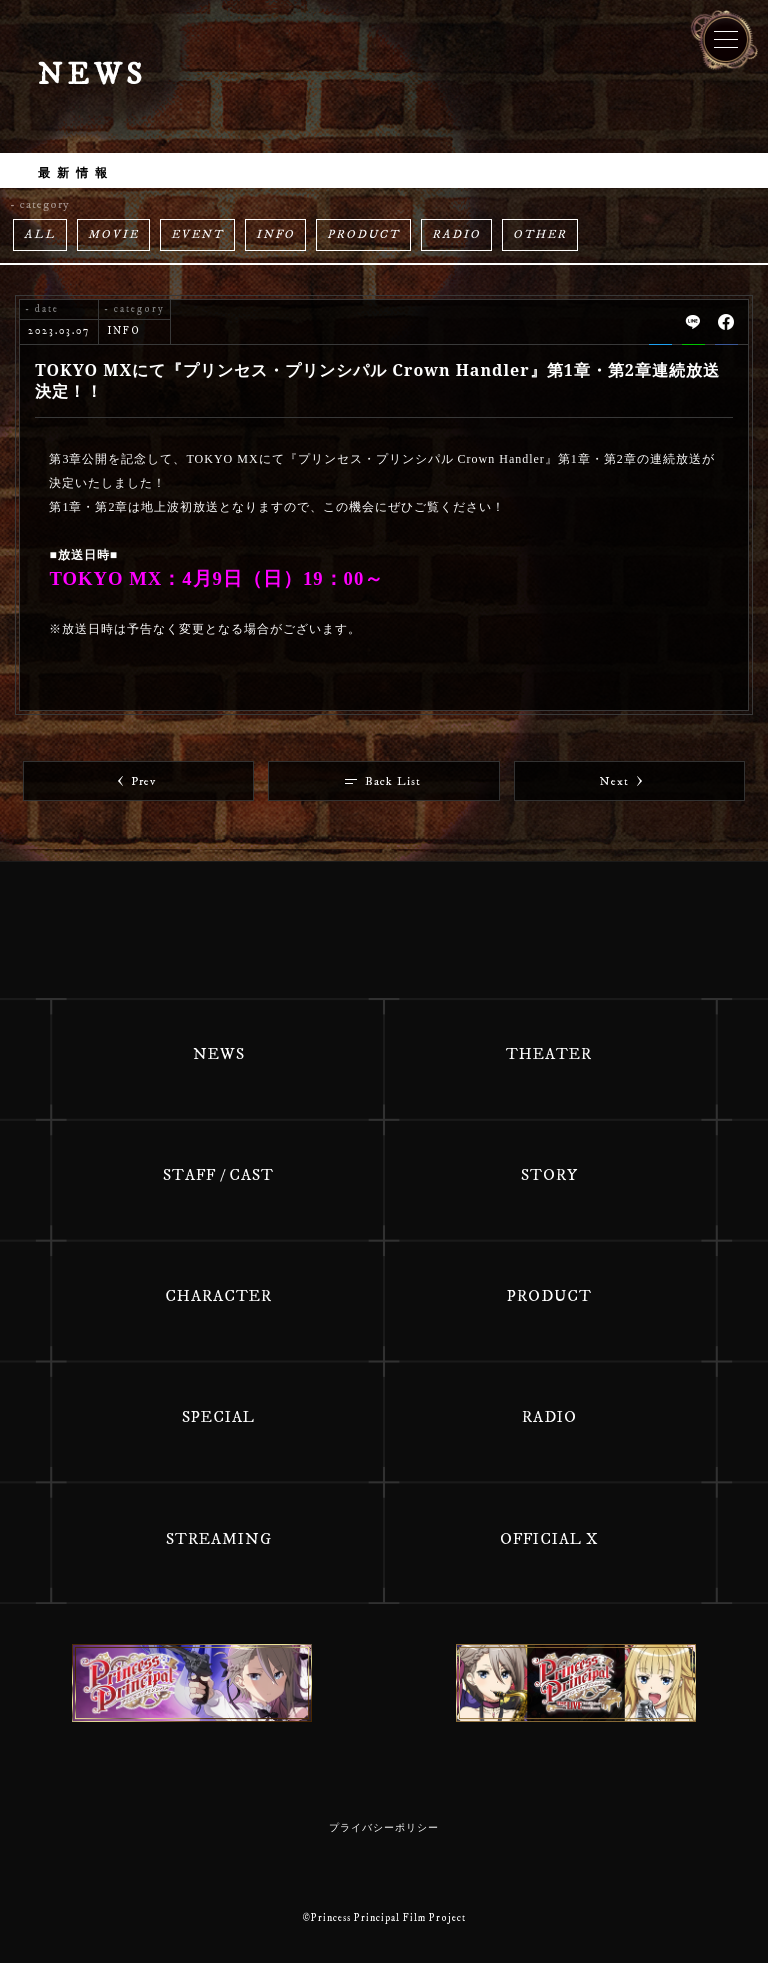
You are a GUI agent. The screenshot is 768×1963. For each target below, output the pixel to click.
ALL (40, 234)
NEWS (219, 1054)
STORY (549, 1175)
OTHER (540, 234)
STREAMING (219, 1539)
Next (621, 781)
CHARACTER (218, 1296)
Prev (137, 781)
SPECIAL (218, 1417)
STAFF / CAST (218, 1175)
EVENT (197, 234)
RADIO (456, 234)
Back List (383, 781)
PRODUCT (363, 234)
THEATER (549, 1054)
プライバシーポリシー (384, 1828)
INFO (275, 234)
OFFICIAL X (549, 1539)
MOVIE (113, 234)
